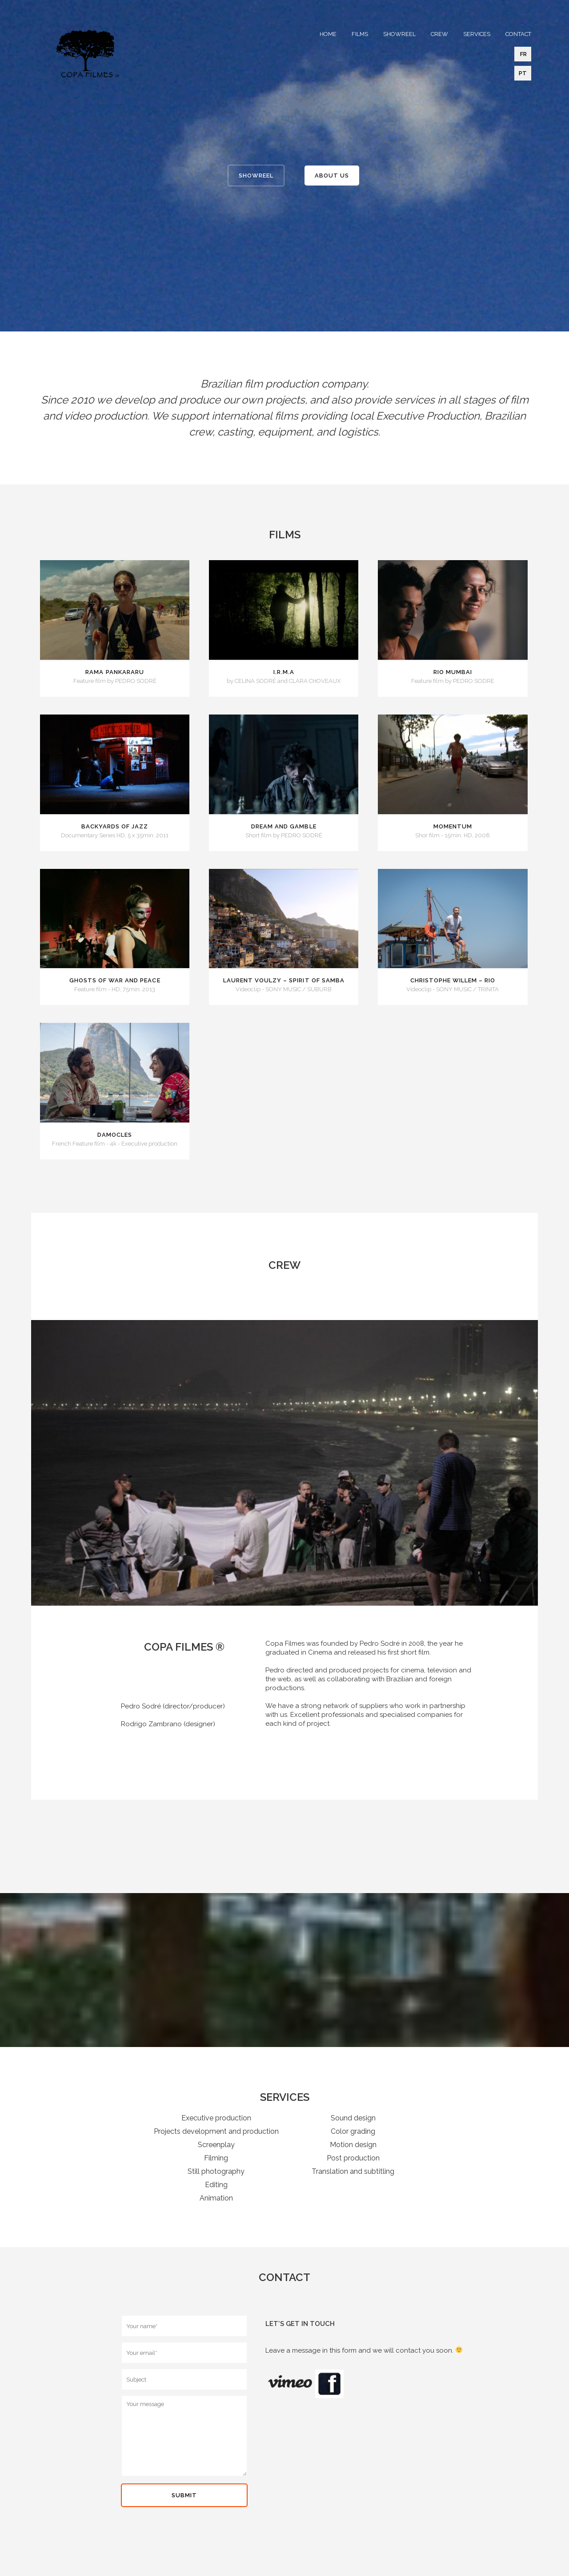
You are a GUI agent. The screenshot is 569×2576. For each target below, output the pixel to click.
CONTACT (518, 34)
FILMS (360, 34)
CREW (439, 34)
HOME (328, 34)
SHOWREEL (399, 34)
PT (523, 73)
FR (523, 54)
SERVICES (476, 34)
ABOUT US (332, 175)
